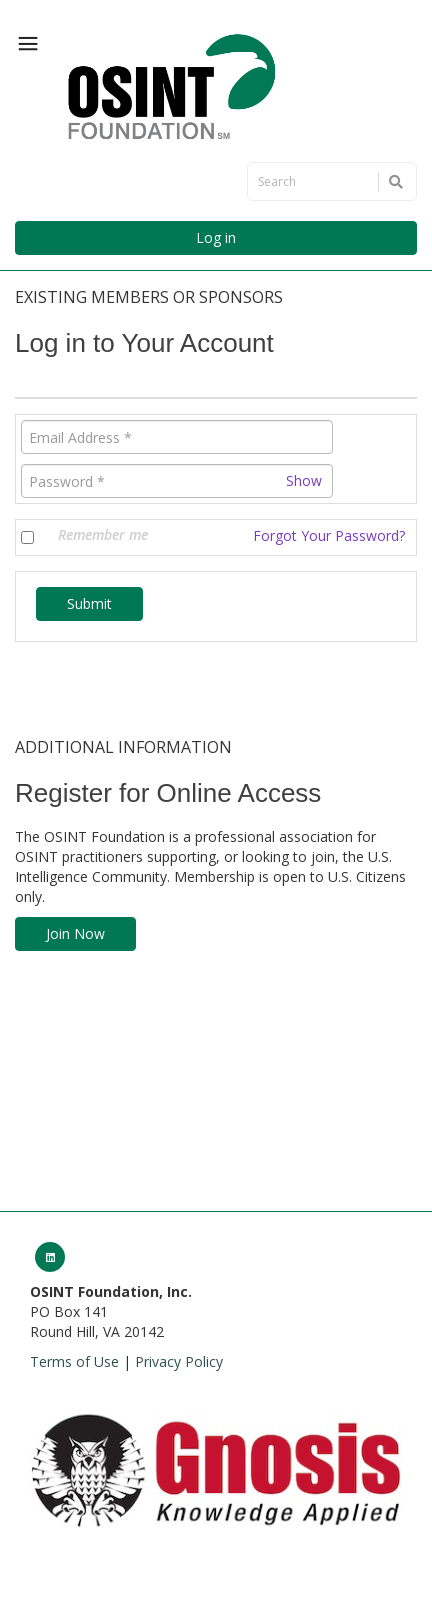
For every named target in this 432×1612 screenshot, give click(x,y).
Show (304, 480)
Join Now (75, 933)
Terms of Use (74, 1361)
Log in (216, 237)
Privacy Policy (179, 1361)
